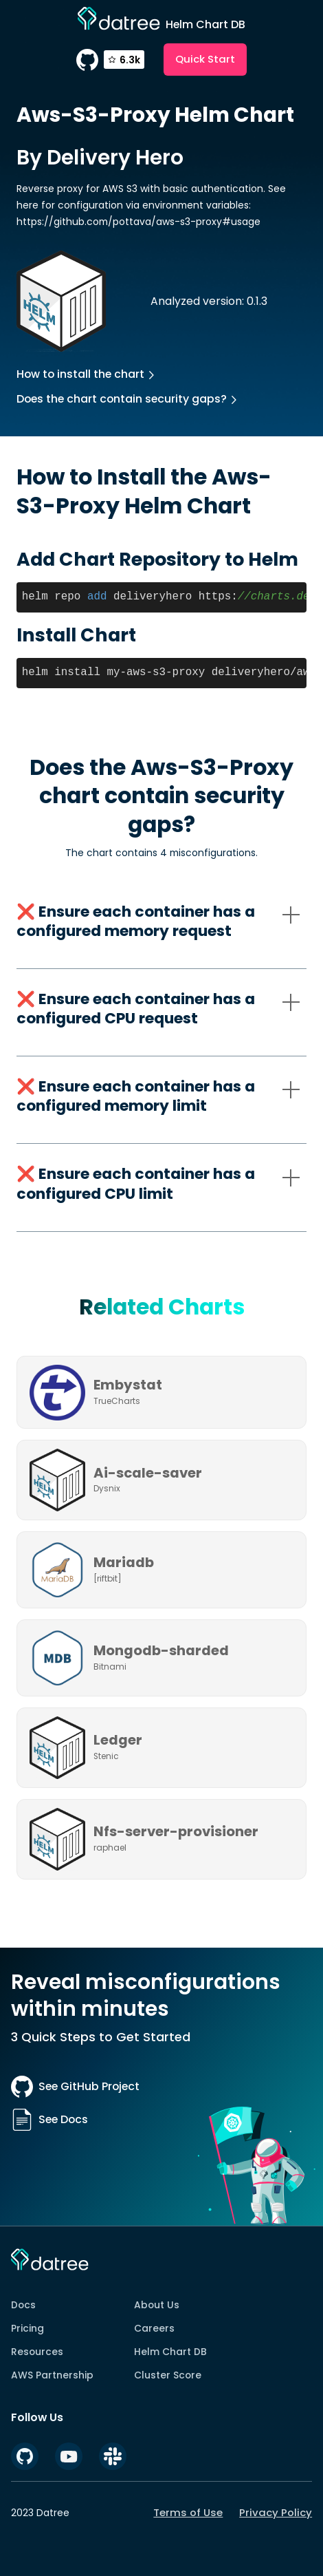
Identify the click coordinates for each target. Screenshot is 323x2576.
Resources (37, 2352)
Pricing (27, 2328)
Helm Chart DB (170, 2352)
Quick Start (205, 59)
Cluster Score (167, 2375)
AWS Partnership (52, 2375)
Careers (154, 2328)
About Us (156, 2305)
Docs (23, 2305)
